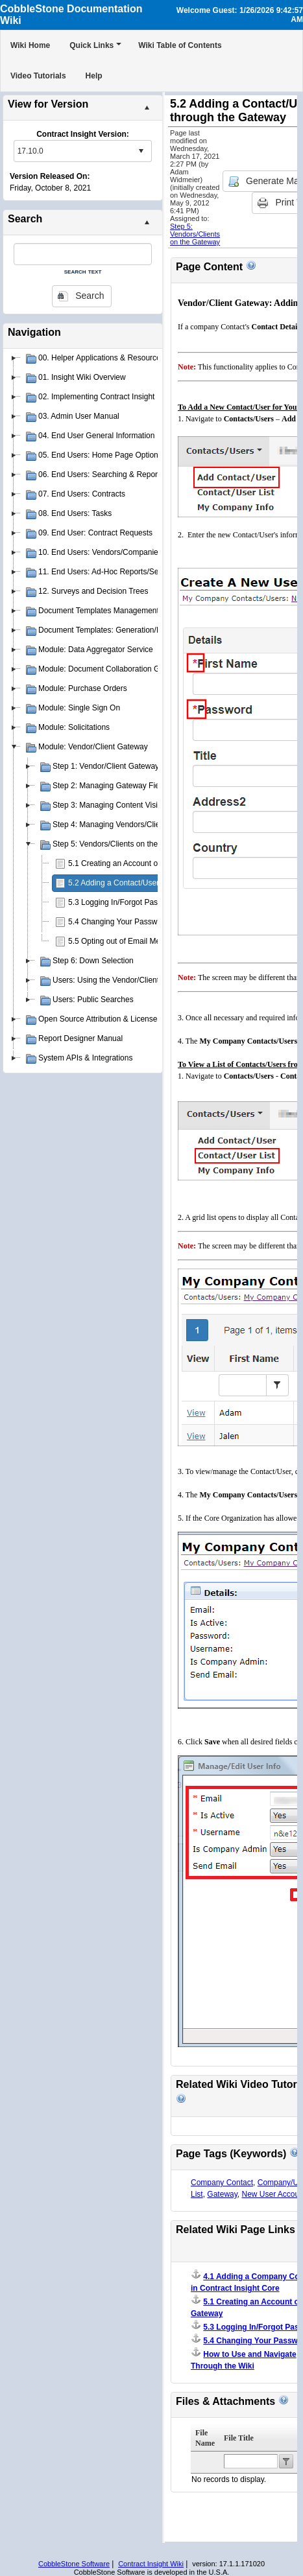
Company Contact (222, 2182)
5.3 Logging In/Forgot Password (123, 902)
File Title (239, 2437)
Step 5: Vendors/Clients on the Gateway (195, 234)
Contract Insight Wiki (151, 2564)
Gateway (222, 2194)
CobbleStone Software (74, 2564)
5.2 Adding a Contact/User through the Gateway (151, 882)
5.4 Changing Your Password (118, 921)
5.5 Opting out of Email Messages (126, 941)
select (140, 151)
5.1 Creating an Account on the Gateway (138, 863)
